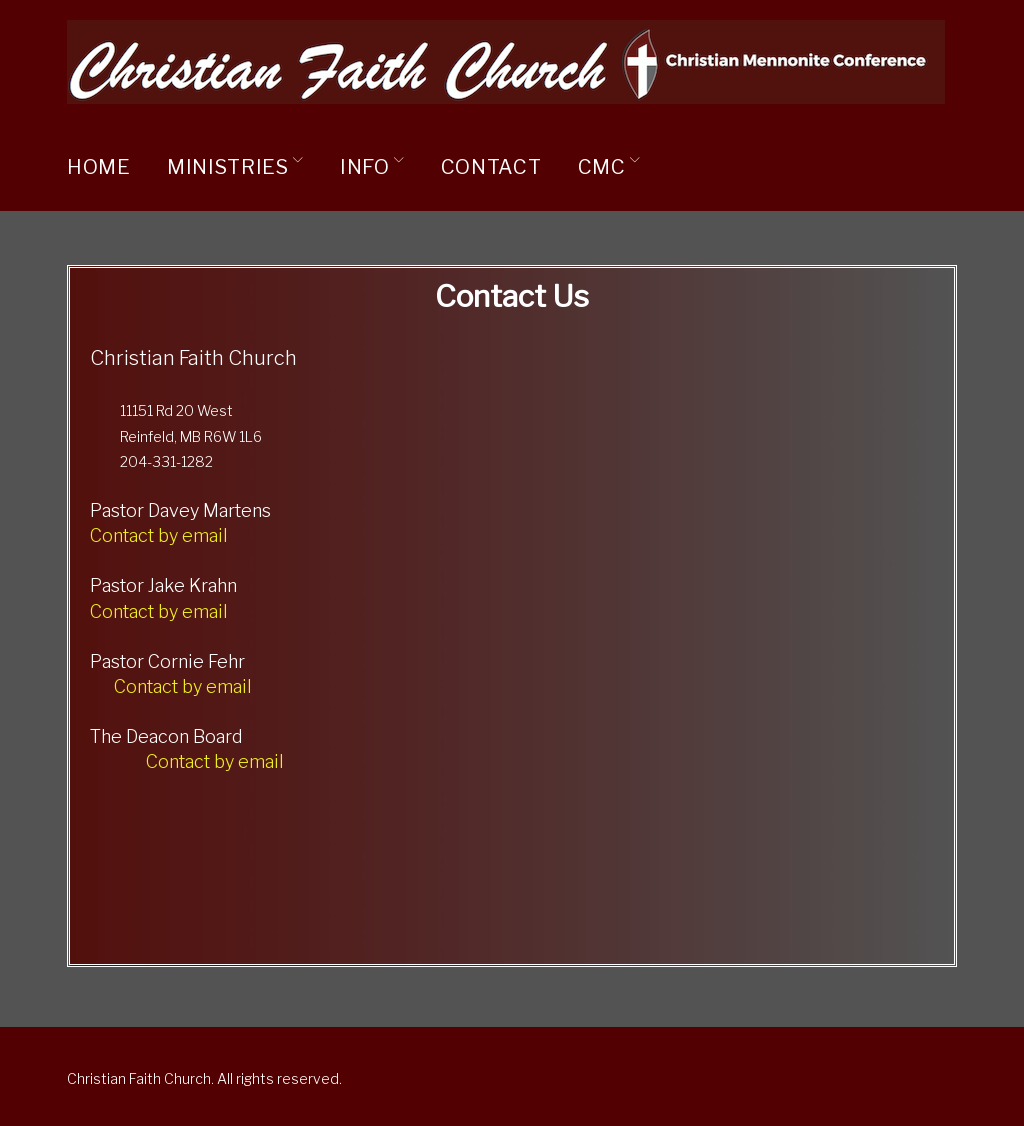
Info (365, 167)
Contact (491, 167)
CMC (602, 167)
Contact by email (159, 535)
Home (99, 167)
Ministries (228, 167)
